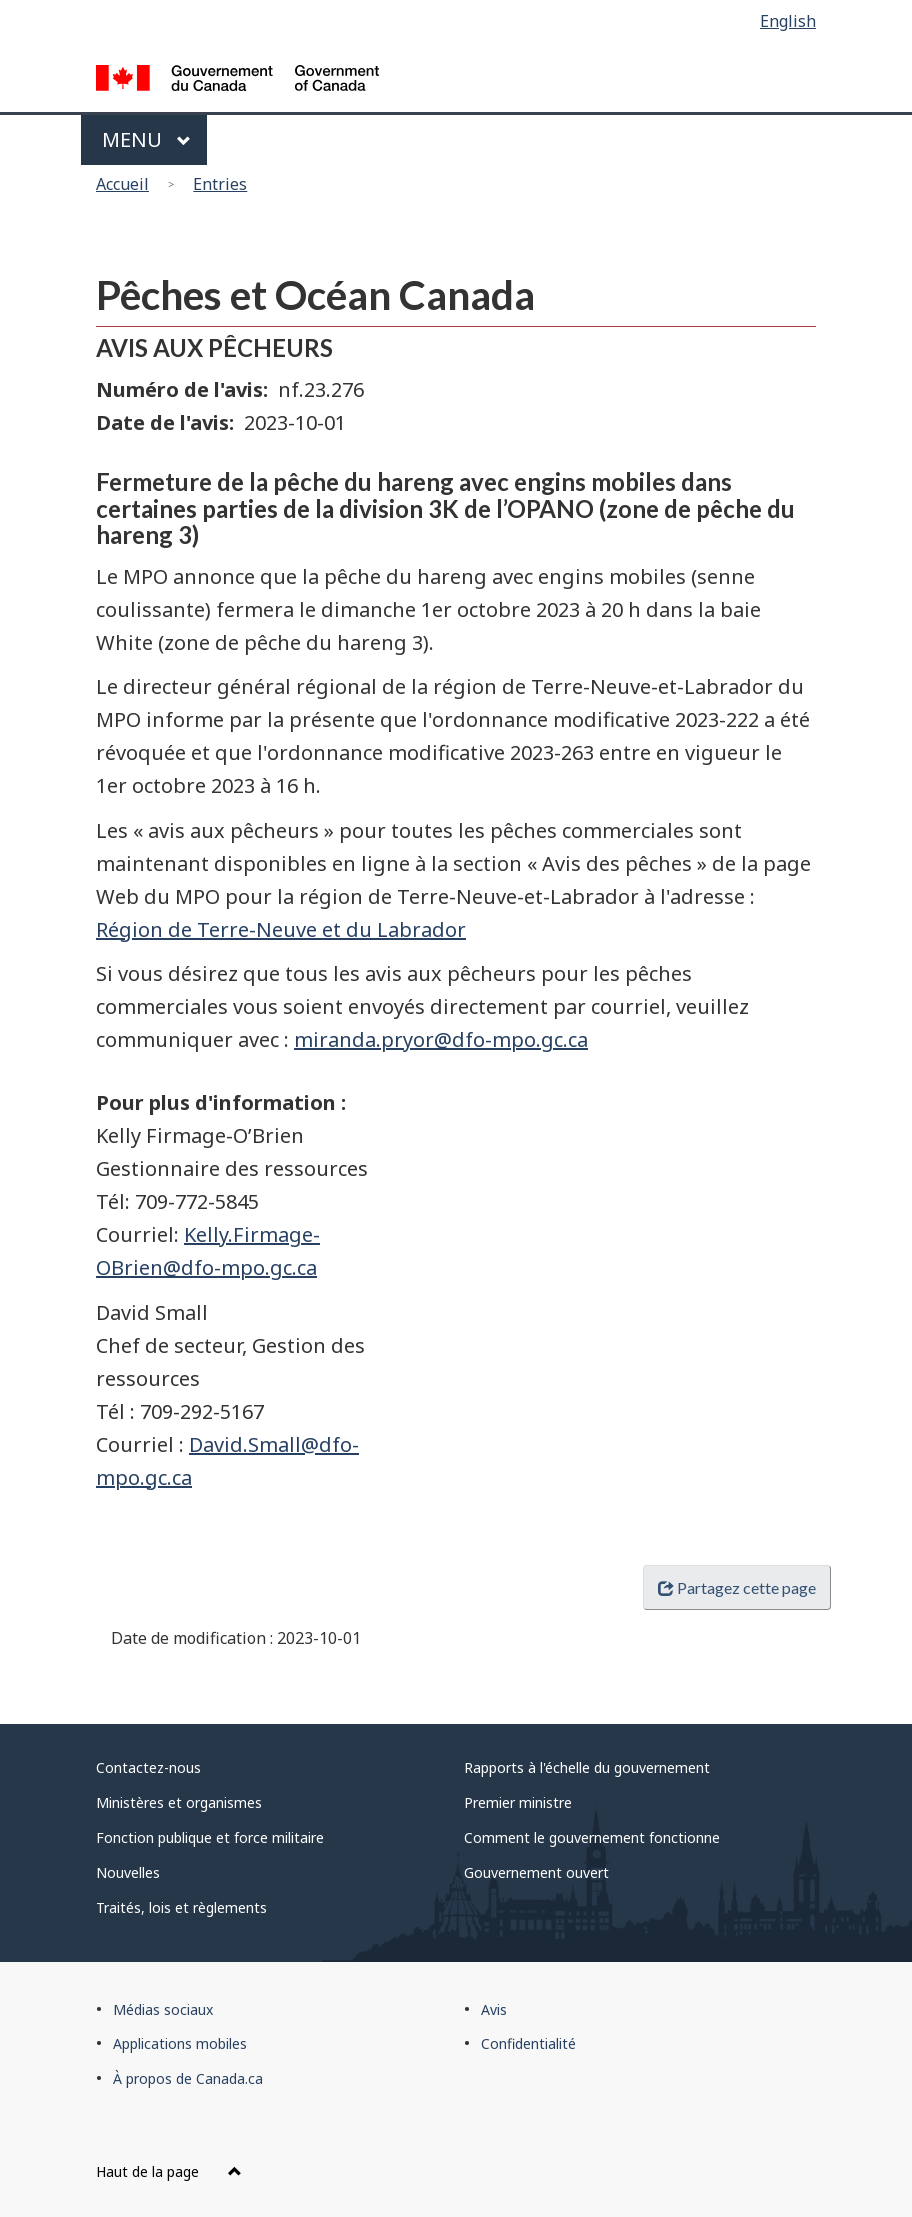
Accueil (122, 184)
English (788, 21)
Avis (494, 2009)
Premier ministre (518, 1802)
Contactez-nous (148, 1767)
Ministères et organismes (179, 1802)
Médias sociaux (163, 2009)
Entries (220, 184)
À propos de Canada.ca (188, 2078)
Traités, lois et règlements (181, 1907)
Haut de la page (169, 2171)
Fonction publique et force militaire (210, 1837)
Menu (146, 139)
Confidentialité (528, 2043)
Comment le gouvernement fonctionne (592, 1837)
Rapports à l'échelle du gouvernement (587, 1767)
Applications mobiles (180, 2043)
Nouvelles (128, 1872)
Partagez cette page (737, 1587)
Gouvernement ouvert (536, 1872)
